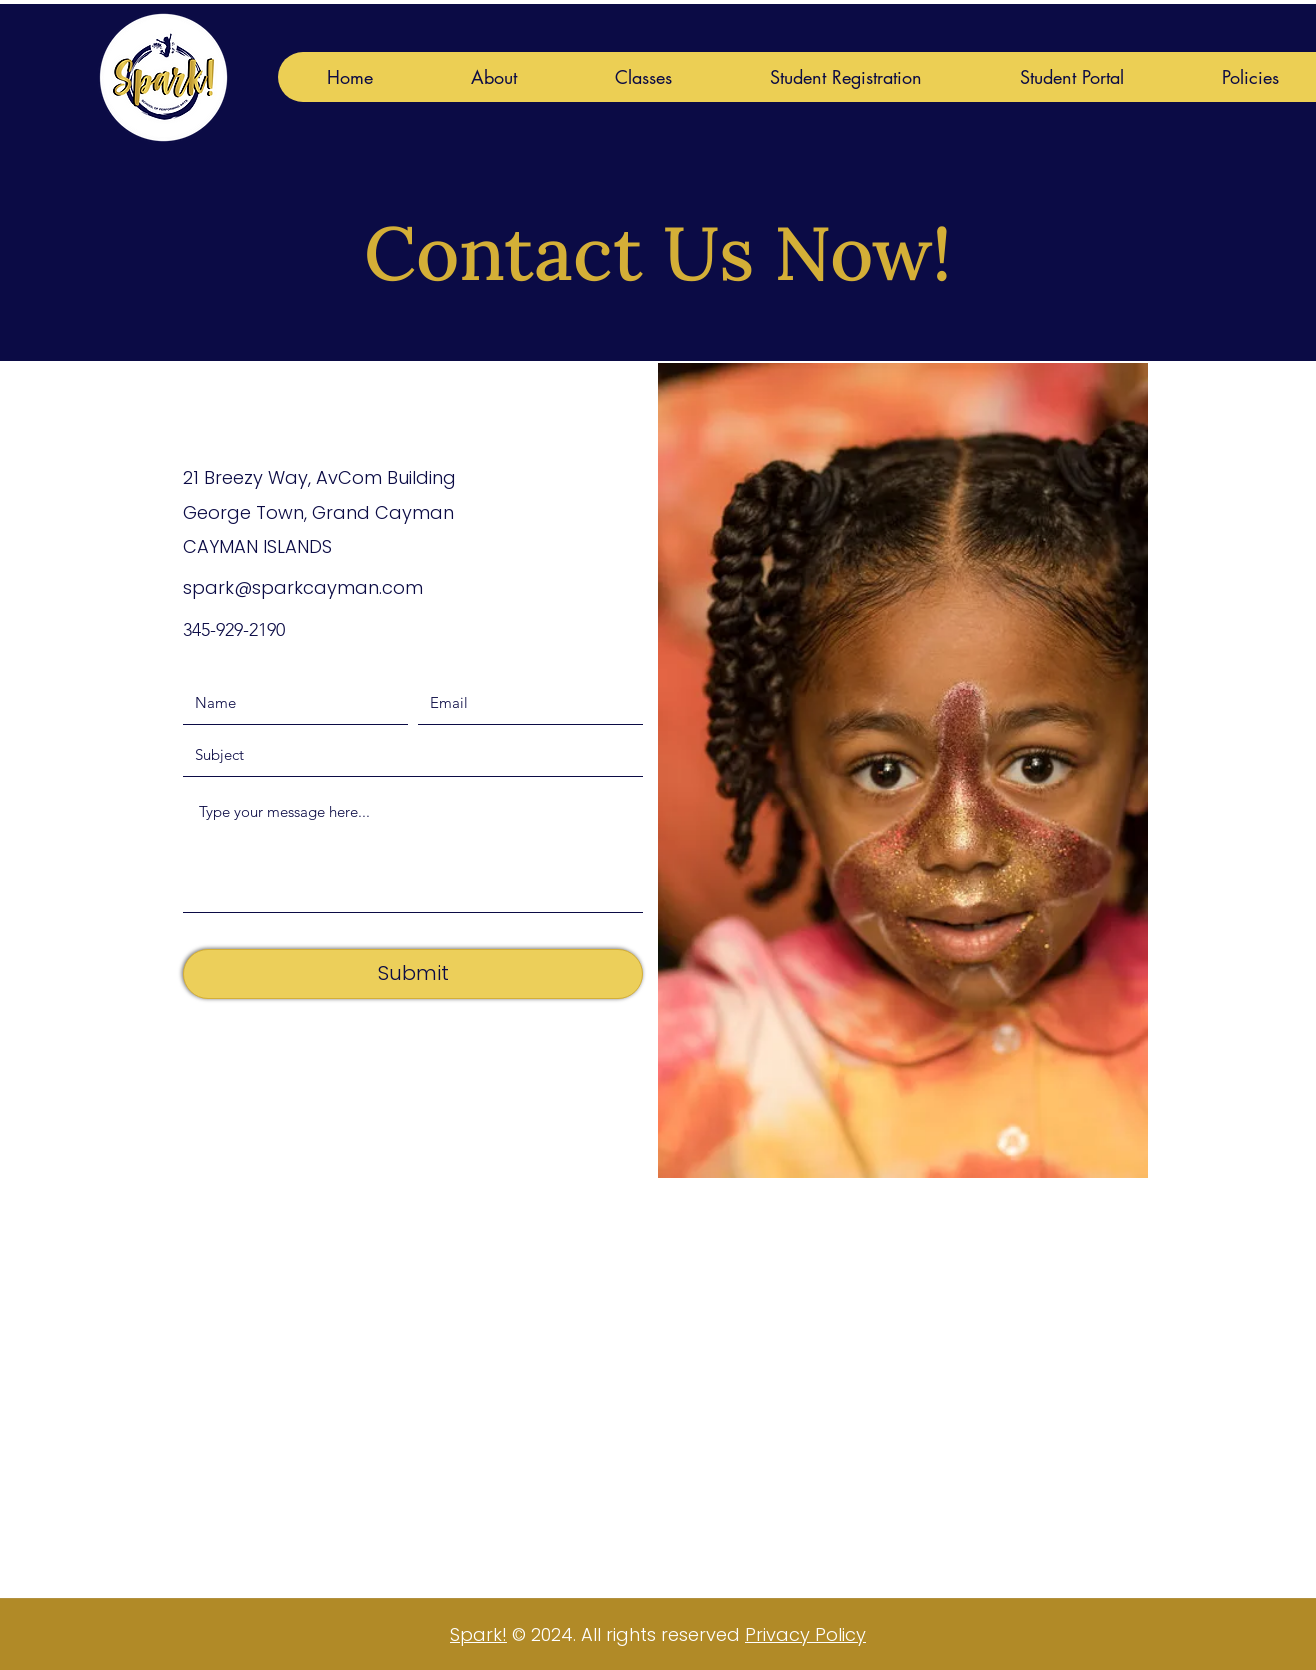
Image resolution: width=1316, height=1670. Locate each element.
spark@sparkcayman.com (303, 587)
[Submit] (413, 974)
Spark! (478, 1634)
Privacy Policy (805, 1634)
